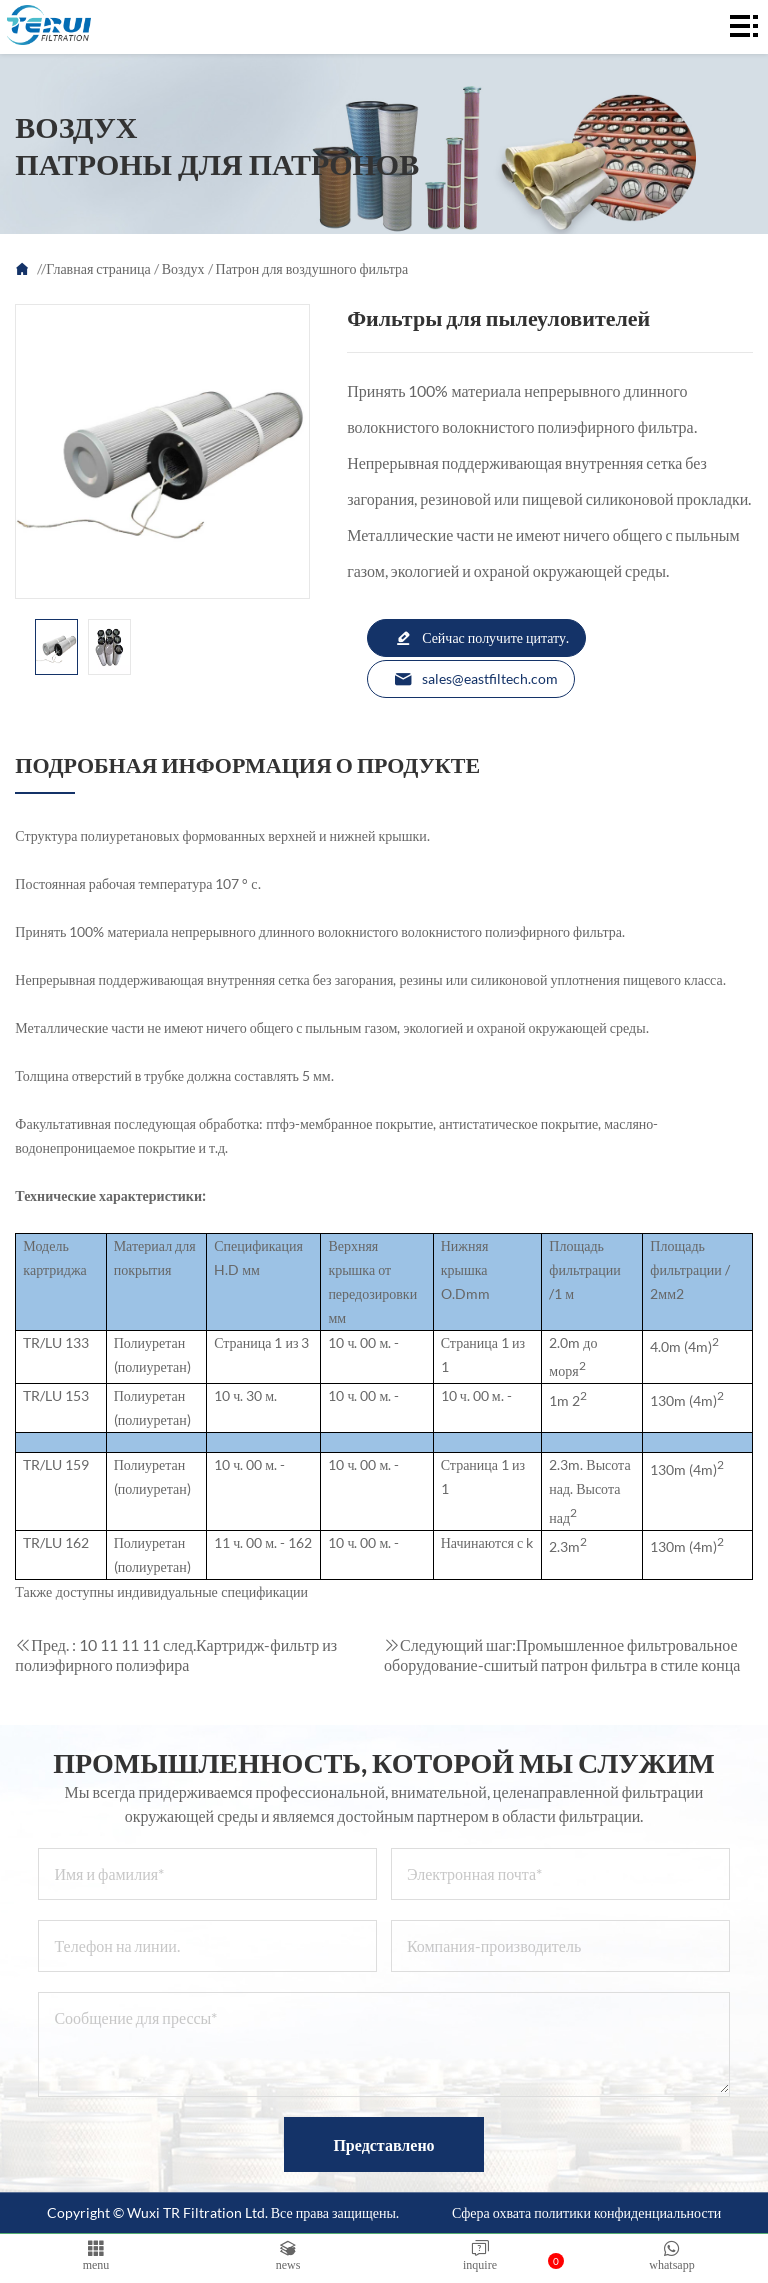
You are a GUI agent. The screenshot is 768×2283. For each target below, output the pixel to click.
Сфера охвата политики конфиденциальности (586, 2212)
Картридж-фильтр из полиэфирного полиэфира (176, 1654)
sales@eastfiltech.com (476, 679)
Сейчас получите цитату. (481, 638)
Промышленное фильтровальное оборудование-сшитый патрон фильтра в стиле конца (562, 1654)
